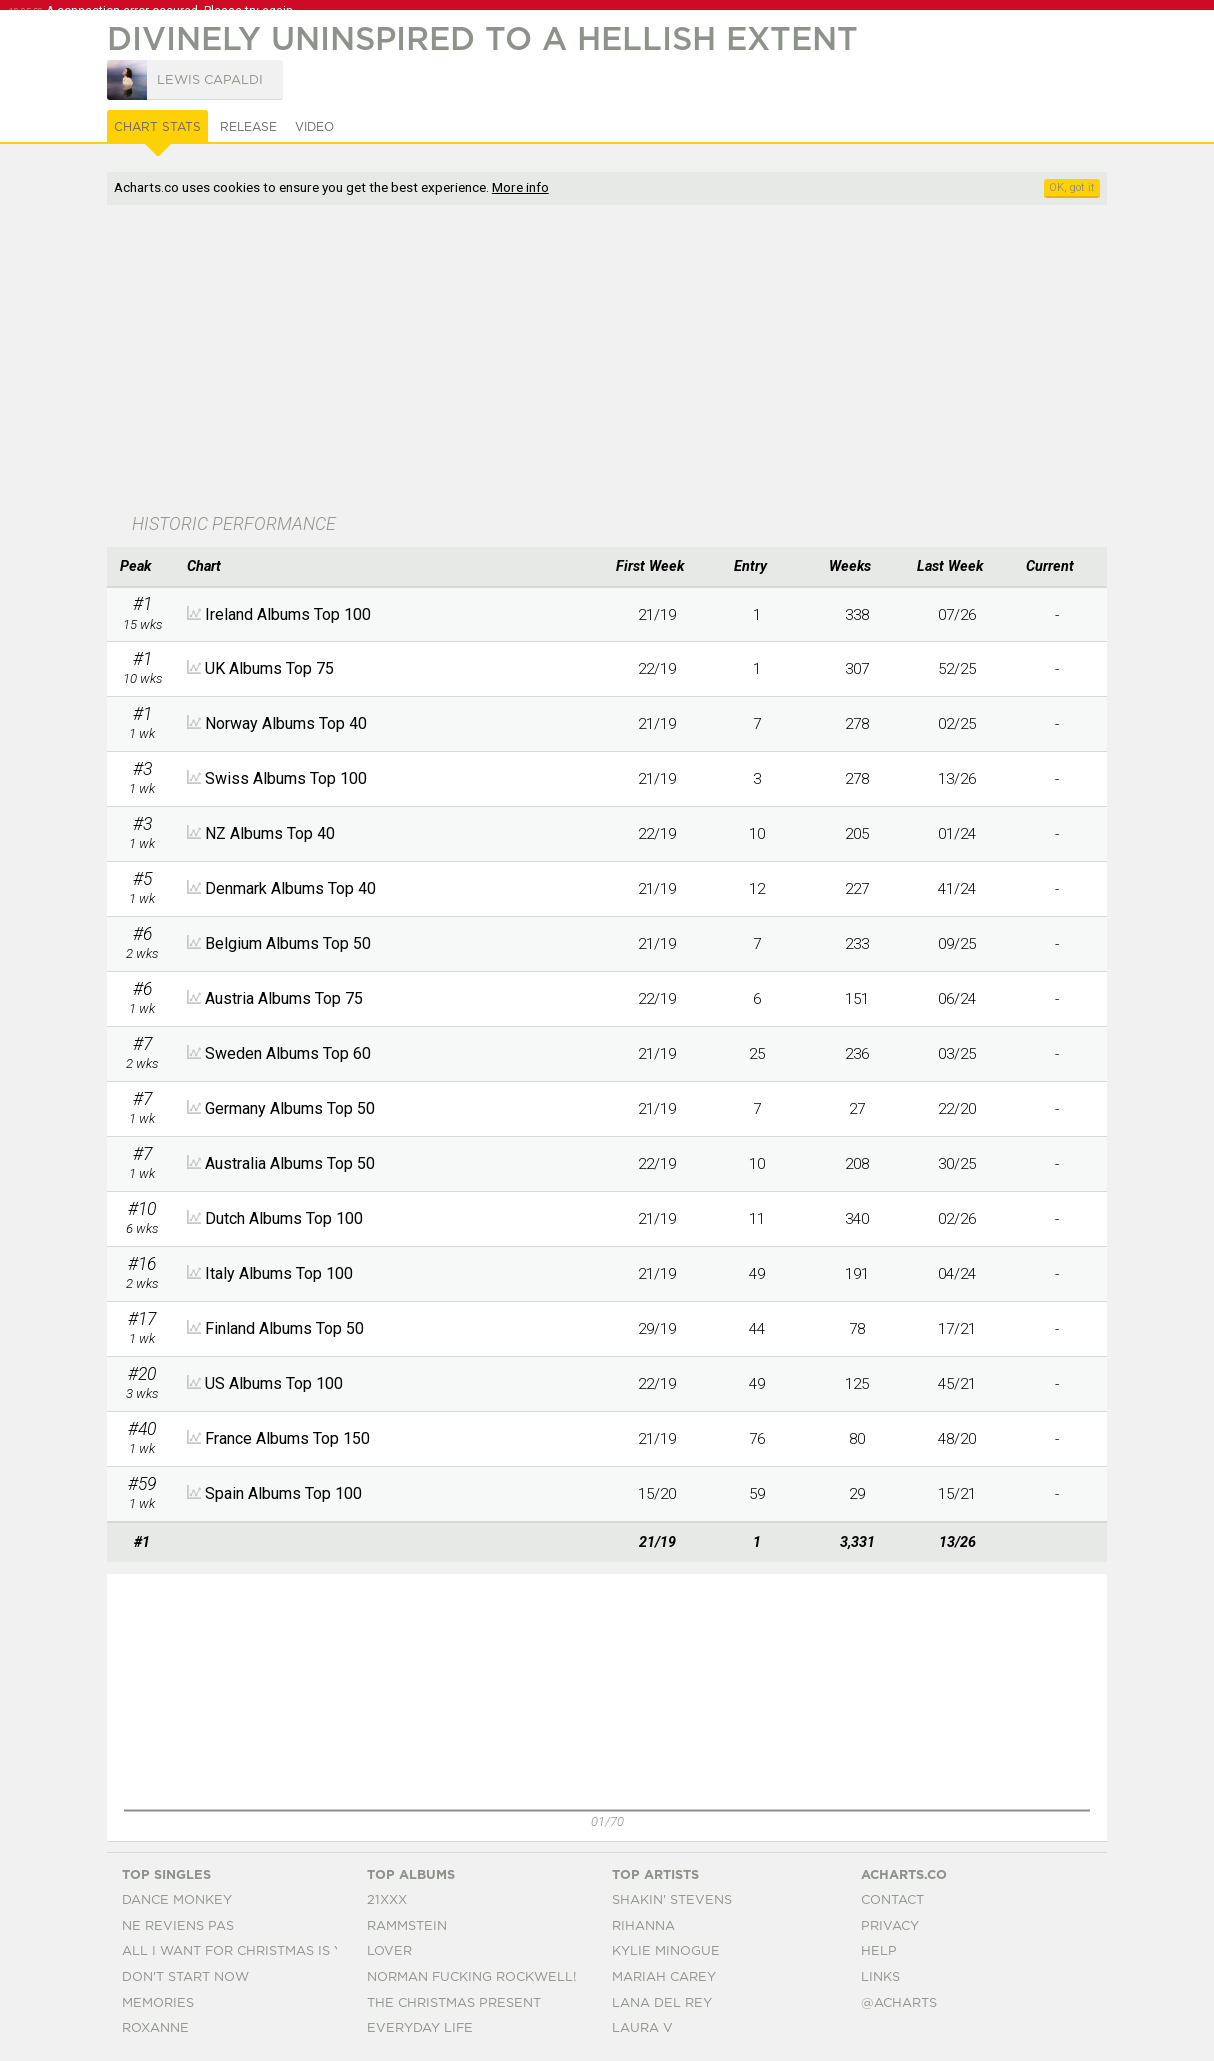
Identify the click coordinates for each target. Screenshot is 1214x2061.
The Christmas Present (454, 2003)
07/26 (957, 615)
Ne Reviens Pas (178, 1926)
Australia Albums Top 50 (290, 1163)
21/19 (657, 615)
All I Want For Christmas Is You (242, 1951)
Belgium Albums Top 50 (288, 943)
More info (520, 187)
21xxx (387, 1900)
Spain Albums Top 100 (283, 1493)
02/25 (957, 724)
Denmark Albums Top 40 (290, 888)
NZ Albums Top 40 (270, 833)
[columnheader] (142, 567)
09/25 (957, 944)
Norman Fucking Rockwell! (471, 1977)
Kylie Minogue (666, 1951)
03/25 (957, 1054)
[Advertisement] (577, 361)
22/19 (657, 669)
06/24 (957, 999)
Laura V (642, 2028)
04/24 (957, 1274)
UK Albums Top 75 (269, 668)
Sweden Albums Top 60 (288, 1053)
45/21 (957, 1384)
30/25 (957, 1164)
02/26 (957, 1219)
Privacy (890, 1926)
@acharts (899, 2003)
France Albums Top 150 (287, 1438)
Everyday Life (420, 2028)
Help (879, 1951)
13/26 (957, 779)
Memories (158, 2003)
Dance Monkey (177, 1900)
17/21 (957, 1329)
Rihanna (643, 1926)
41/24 (957, 889)
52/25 (957, 669)
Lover (389, 1951)
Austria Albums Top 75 (284, 998)
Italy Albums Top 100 (279, 1273)
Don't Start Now (185, 1977)
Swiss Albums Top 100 (286, 778)
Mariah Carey (664, 1977)
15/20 (657, 1494)
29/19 (657, 1329)
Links (880, 1977)
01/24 (957, 834)
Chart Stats (157, 127)
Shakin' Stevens (672, 1900)
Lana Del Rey (662, 2003)
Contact (892, 1900)
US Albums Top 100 (274, 1383)
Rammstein (407, 1926)
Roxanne (155, 2028)
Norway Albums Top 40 (286, 723)
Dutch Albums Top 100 (284, 1218)
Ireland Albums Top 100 (288, 614)
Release (248, 127)
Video (314, 127)
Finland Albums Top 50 (284, 1328)
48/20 (957, 1439)
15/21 (957, 1494)
